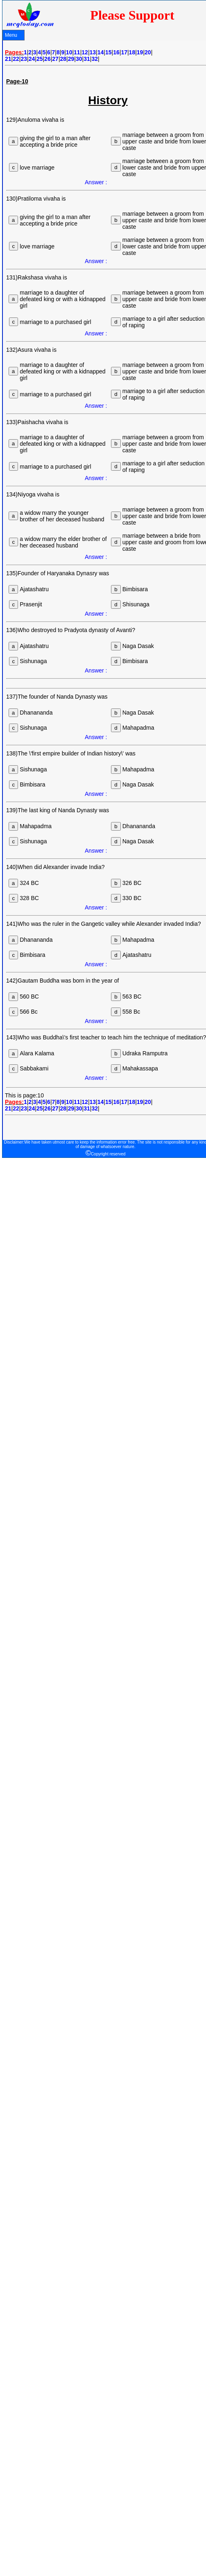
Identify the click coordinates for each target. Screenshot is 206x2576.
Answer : (96, 182)
